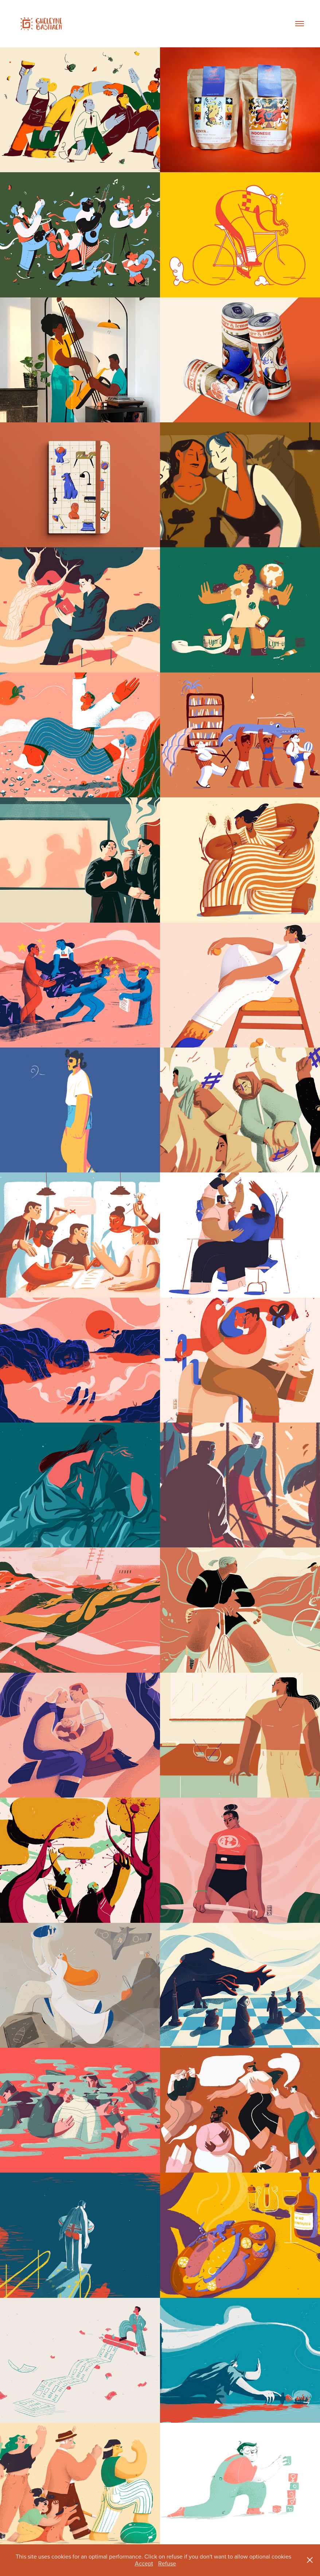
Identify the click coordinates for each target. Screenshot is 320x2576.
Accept (144, 2563)
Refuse (167, 2563)
